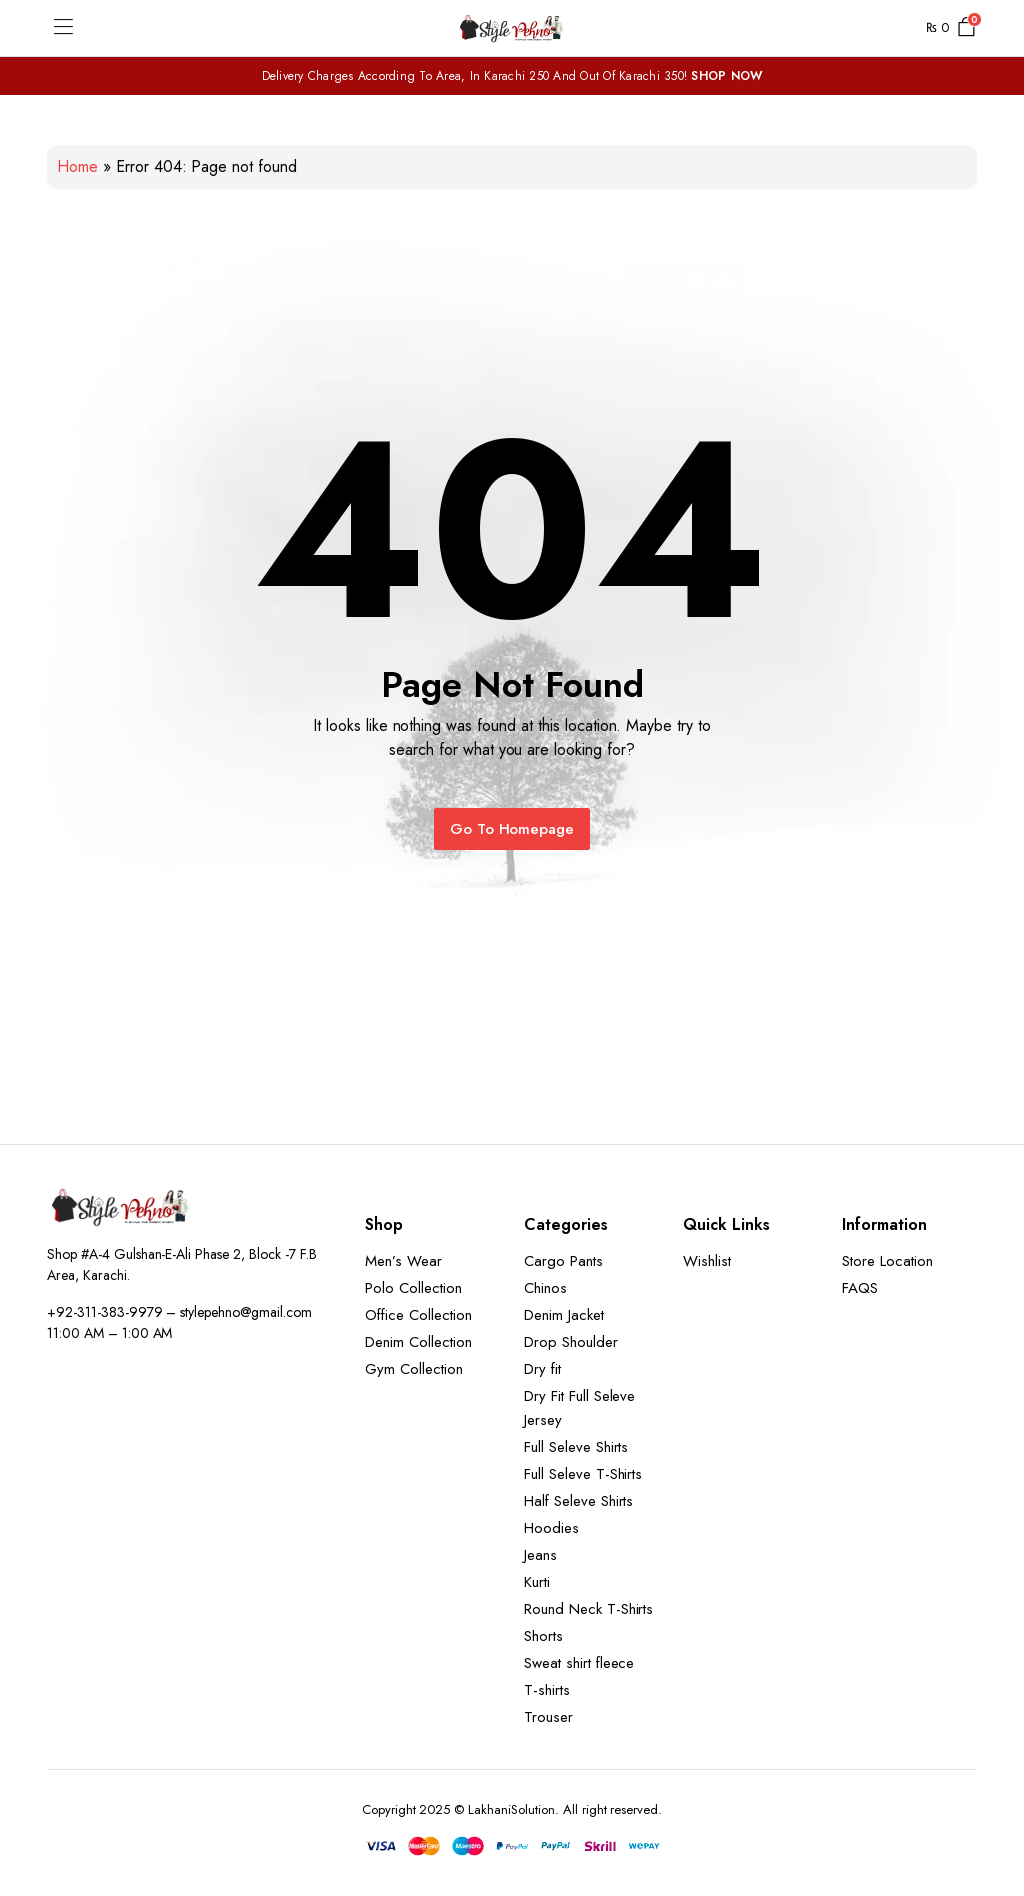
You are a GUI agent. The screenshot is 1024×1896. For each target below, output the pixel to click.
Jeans (540, 1555)
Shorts (543, 1636)
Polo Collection (413, 1288)
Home (77, 166)
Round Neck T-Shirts (588, 1609)
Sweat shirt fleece (579, 1663)
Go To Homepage (512, 829)
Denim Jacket (564, 1315)
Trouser (548, 1717)
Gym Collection (414, 1369)
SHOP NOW (726, 76)
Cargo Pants (563, 1261)
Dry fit (542, 1369)
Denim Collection (418, 1342)
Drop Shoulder (571, 1342)
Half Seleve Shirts (578, 1501)
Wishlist (707, 1261)
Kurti (537, 1582)
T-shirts (547, 1690)
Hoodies (551, 1528)
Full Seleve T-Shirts (583, 1474)
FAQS (860, 1288)
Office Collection (418, 1315)
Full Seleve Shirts (576, 1447)
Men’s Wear (403, 1261)
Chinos (545, 1288)
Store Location (887, 1261)
